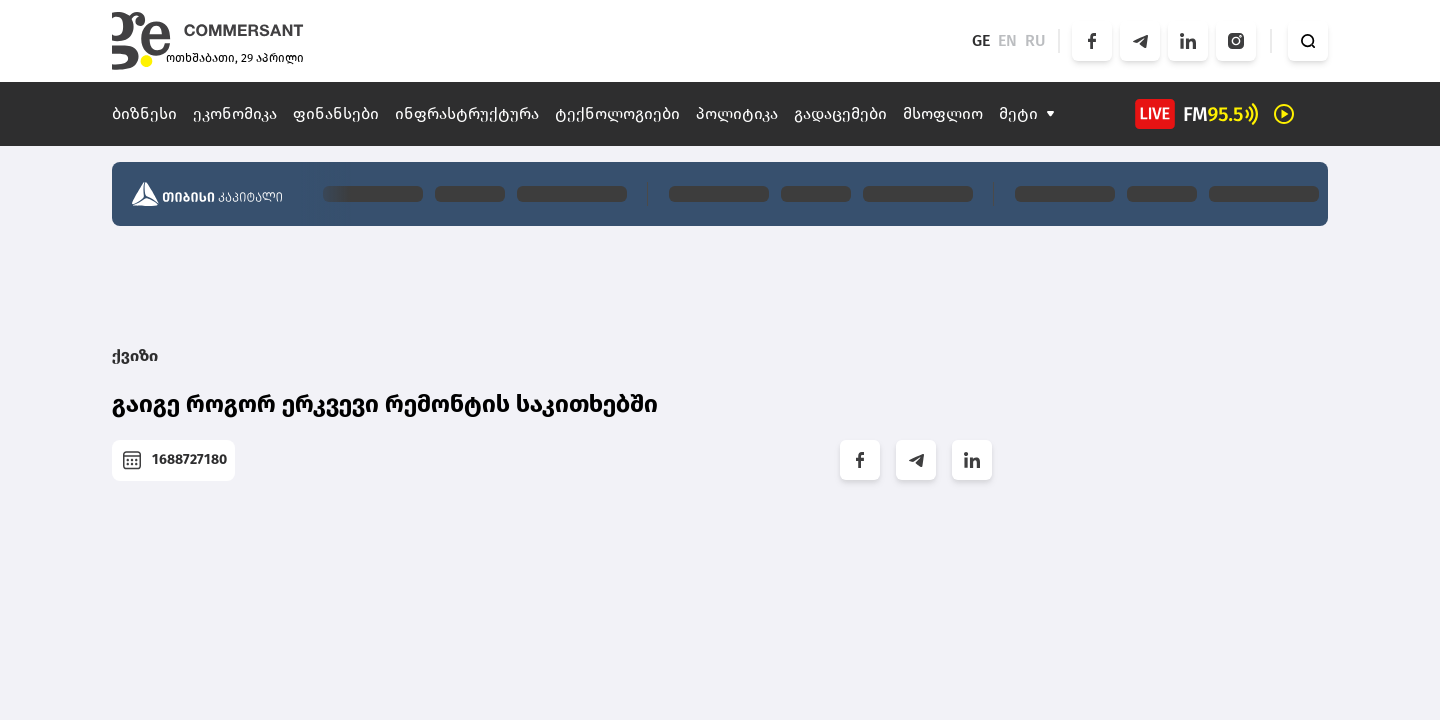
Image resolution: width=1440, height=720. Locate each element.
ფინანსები (336, 113)
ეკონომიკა (235, 113)
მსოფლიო (943, 113)
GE (981, 40)
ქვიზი (135, 355)
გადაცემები (840, 113)
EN (1007, 40)
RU (1035, 40)
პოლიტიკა (737, 113)
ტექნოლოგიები (617, 113)
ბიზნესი (144, 113)
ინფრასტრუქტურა (467, 113)
